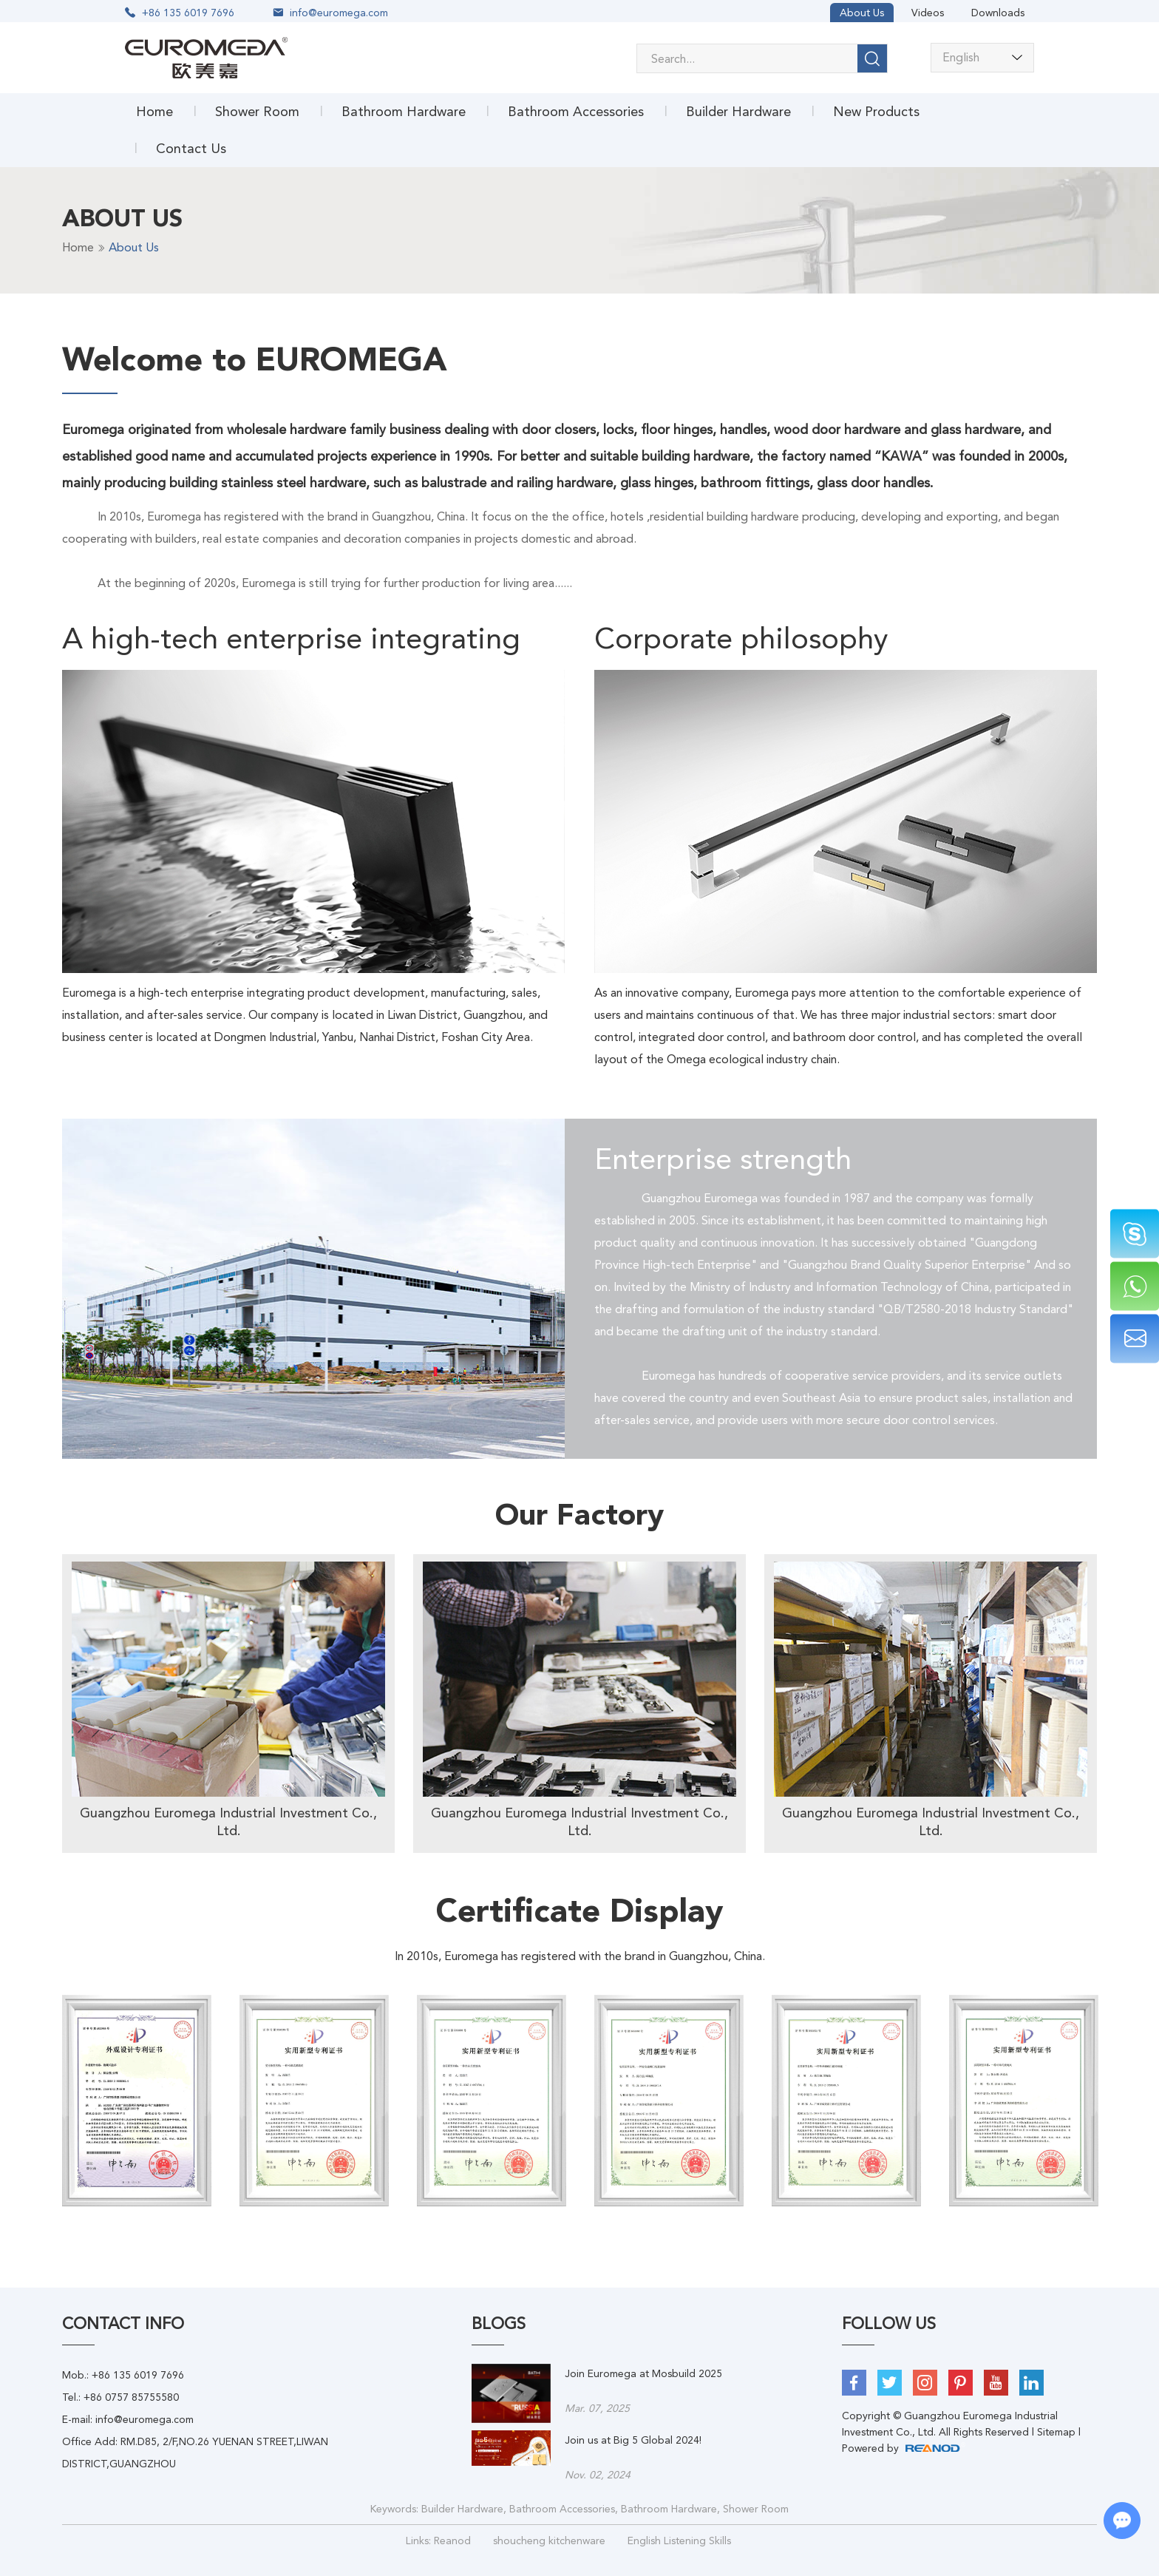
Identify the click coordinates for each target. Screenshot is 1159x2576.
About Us (862, 12)
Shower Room (257, 111)
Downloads (997, 12)
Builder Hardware (738, 111)
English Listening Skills (679, 2540)
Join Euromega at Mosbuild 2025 (643, 2373)
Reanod (452, 2540)
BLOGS (499, 2323)
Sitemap (1056, 2432)
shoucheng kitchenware (549, 2540)
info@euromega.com (339, 12)
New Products (876, 111)
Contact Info (123, 2323)
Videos (927, 12)
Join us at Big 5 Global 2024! (633, 2440)
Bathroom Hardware (403, 111)
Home (154, 111)
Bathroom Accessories (576, 111)
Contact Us (191, 148)
